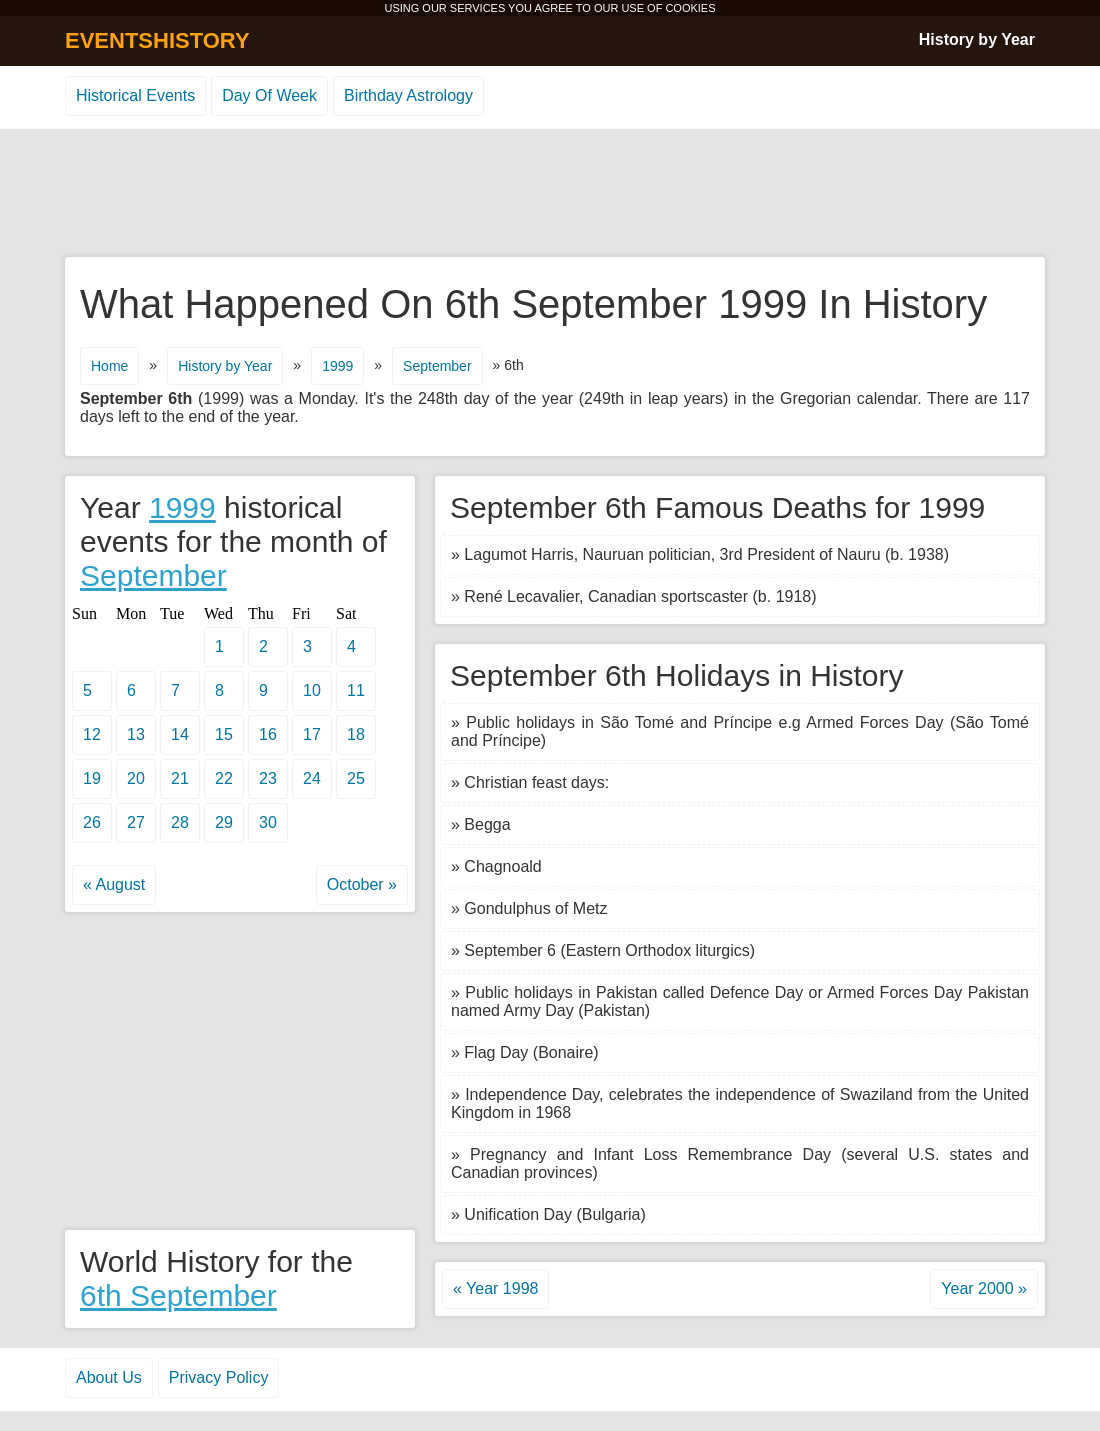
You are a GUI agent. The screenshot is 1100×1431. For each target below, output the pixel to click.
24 (312, 778)
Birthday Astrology (408, 95)
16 (268, 734)
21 (180, 778)
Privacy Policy (219, 1377)
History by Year (977, 39)
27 (136, 822)
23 (268, 778)
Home (109, 366)
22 (224, 778)
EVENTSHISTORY (157, 40)
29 (224, 822)
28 (180, 822)
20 (136, 778)
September (437, 366)
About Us (109, 1377)
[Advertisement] (550, 194)
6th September (178, 1295)
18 (356, 734)
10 (312, 690)
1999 (337, 366)
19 (92, 778)
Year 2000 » (984, 1288)
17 (312, 734)
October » (362, 884)
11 (356, 690)
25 (356, 778)
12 (92, 734)
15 (224, 734)
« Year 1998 (495, 1288)
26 (92, 822)
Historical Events (135, 95)
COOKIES (690, 8)
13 (136, 734)
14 (180, 734)
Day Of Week (269, 95)
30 (268, 822)
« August (114, 884)
